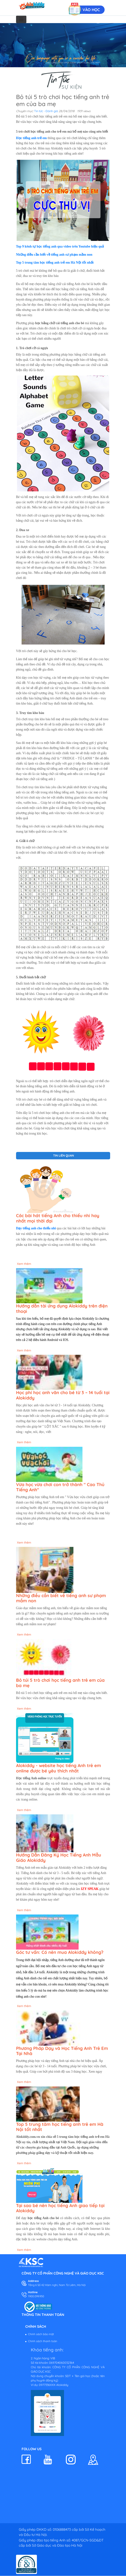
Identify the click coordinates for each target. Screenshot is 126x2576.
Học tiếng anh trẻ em (31, 138)
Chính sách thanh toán (42, 2341)
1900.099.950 (36, 2296)
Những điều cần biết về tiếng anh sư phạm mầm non (54, 254)
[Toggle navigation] (21, 19)
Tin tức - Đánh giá (46, 111)
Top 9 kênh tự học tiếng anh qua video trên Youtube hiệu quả (60, 246)
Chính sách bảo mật (41, 2334)
